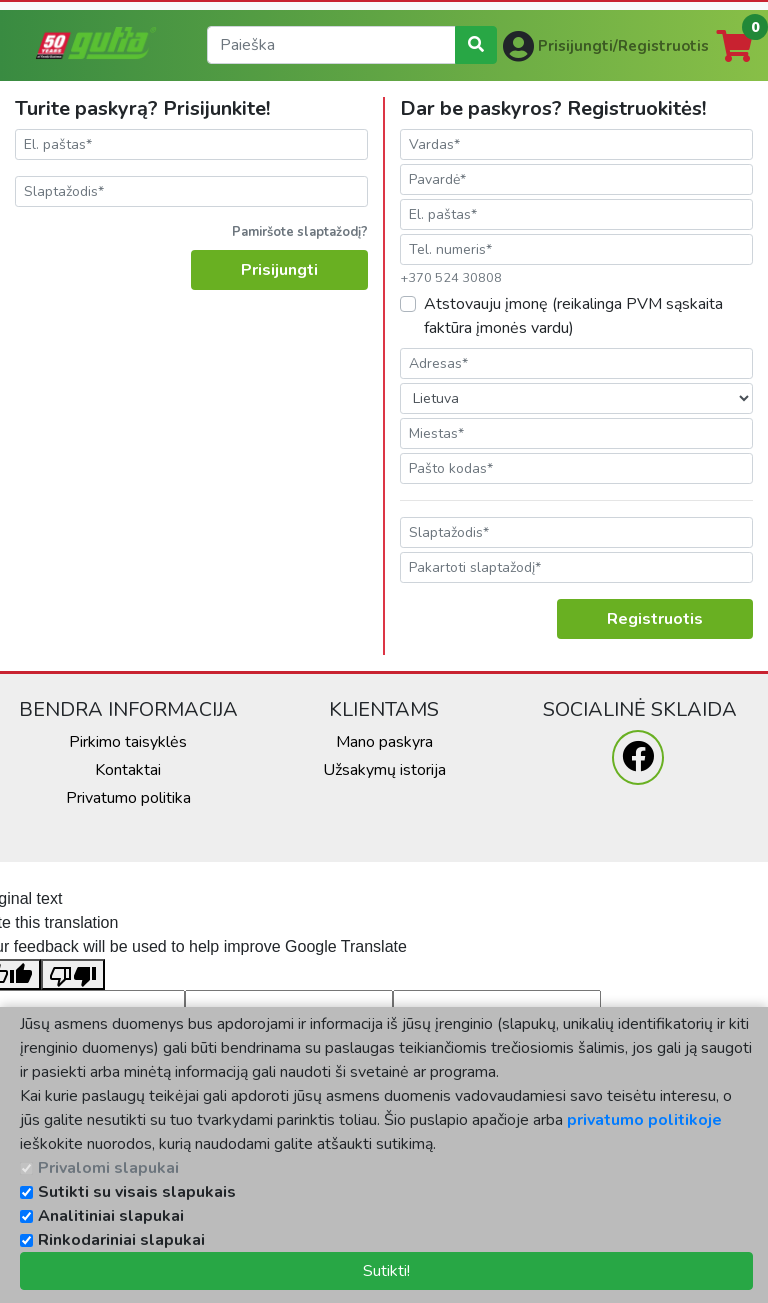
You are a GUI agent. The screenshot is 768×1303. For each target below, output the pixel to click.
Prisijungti (279, 270)
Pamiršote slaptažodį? (300, 232)
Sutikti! (386, 1271)
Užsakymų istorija (384, 770)
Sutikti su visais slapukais (137, 1192)
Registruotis (655, 619)
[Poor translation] (73, 974)
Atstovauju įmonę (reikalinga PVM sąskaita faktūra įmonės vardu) (573, 316)
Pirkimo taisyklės (128, 742)
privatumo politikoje (644, 1120)
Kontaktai (128, 770)
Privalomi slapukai (108, 1168)
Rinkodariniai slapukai (121, 1240)
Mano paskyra (384, 742)
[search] (331, 45)
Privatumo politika (128, 798)
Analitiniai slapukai (111, 1216)
